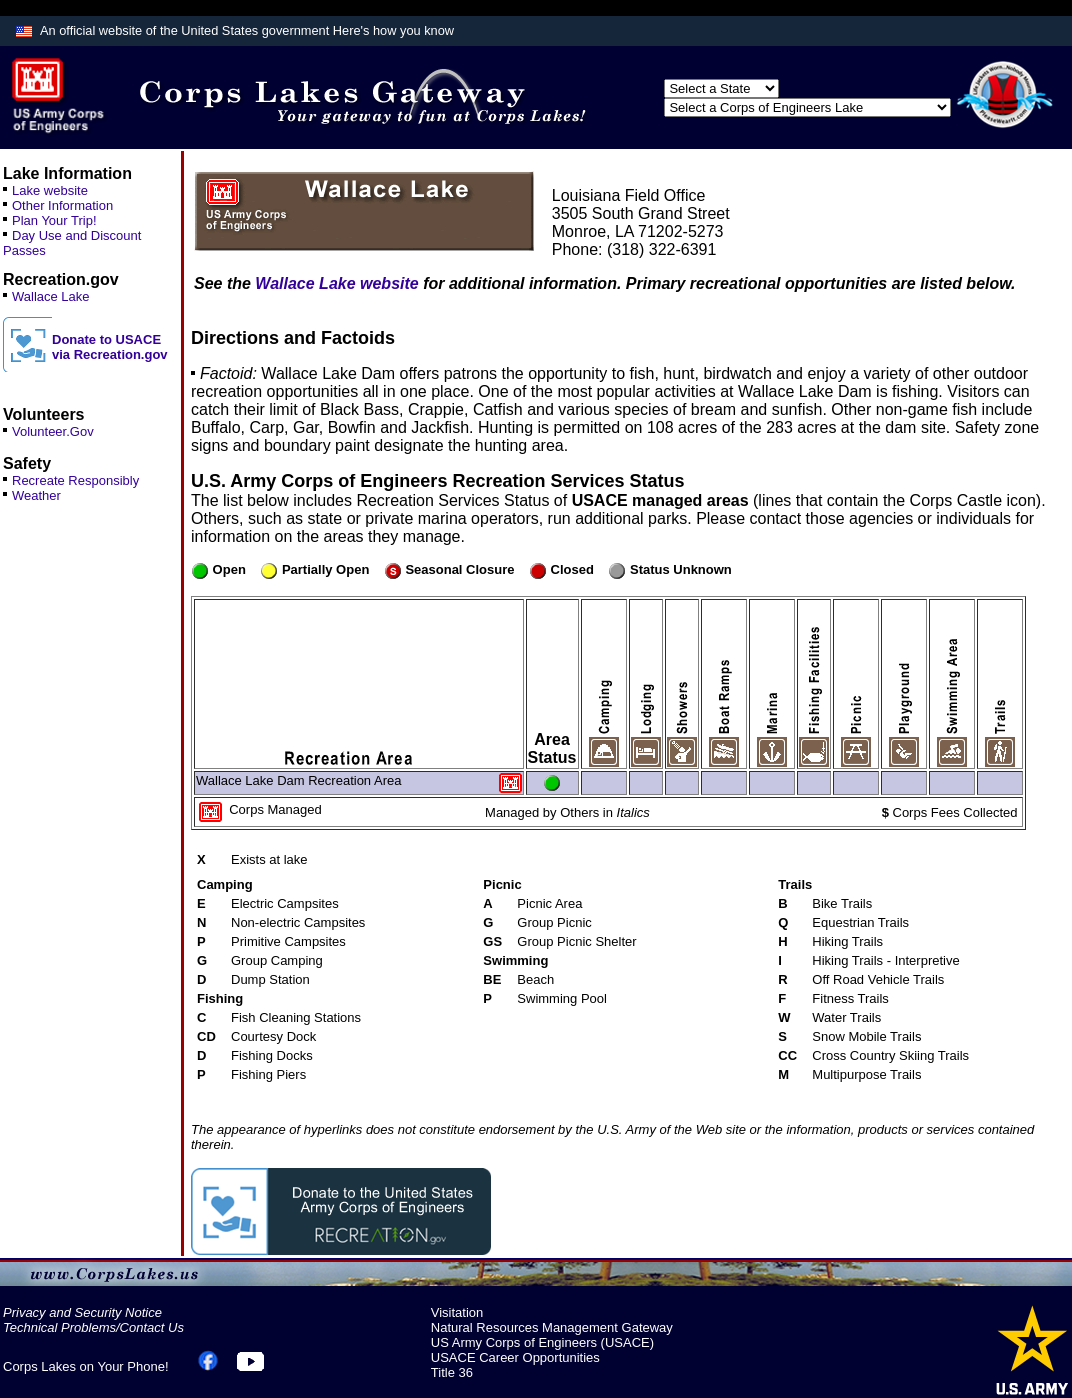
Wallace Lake (51, 296)
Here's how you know (393, 30)
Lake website (50, 190)
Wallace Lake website (336, 283)
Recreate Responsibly (75, 480)
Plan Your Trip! (54, 220)
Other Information (62, 205)
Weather (36, 495)
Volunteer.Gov (53, 431)
